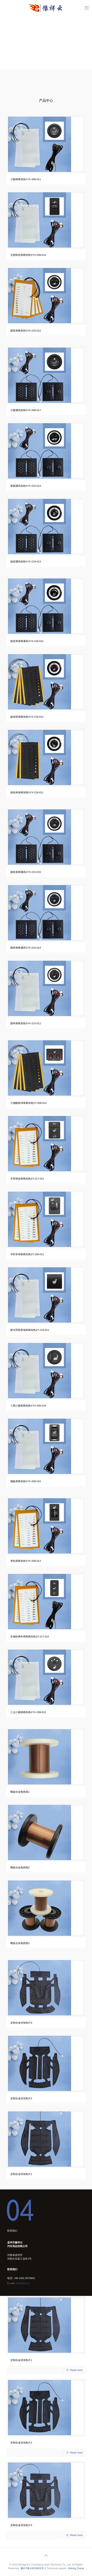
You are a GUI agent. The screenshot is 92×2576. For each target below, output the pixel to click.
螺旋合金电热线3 (20, 1943)
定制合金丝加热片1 (21, 2174)
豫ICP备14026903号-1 (33, 2568)
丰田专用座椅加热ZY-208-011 (27, 1254)
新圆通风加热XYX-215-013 (25, 485)
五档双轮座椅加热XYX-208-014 (28, 254)
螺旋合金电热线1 (20, 1791)
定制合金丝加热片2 (21, 2098)
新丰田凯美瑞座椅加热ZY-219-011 (29, 1329)
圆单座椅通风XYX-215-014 (25, 947)
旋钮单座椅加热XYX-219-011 (26, 792)
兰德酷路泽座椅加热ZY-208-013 (28, 1102)
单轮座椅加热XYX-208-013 (25, 1560)
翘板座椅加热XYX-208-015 (25, 1481)
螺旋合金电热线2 (20, 1867)
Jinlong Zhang (75, 2568)
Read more (76, 2370)
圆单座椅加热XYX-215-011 (25, 1023)
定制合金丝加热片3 (21, 2022)
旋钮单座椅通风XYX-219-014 (26, 641)
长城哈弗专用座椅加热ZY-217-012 (29, 1636)
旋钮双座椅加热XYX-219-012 (26, 716)
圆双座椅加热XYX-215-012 (25, 330)
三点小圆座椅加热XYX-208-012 (28, 1712)
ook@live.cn (23, 2283)
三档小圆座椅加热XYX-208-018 (28, 1405)
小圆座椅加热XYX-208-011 (25, 179)
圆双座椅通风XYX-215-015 (25, 872)
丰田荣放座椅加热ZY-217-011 (27, 1178)
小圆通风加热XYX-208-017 (25, 410)
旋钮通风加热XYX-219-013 (25, 561)
